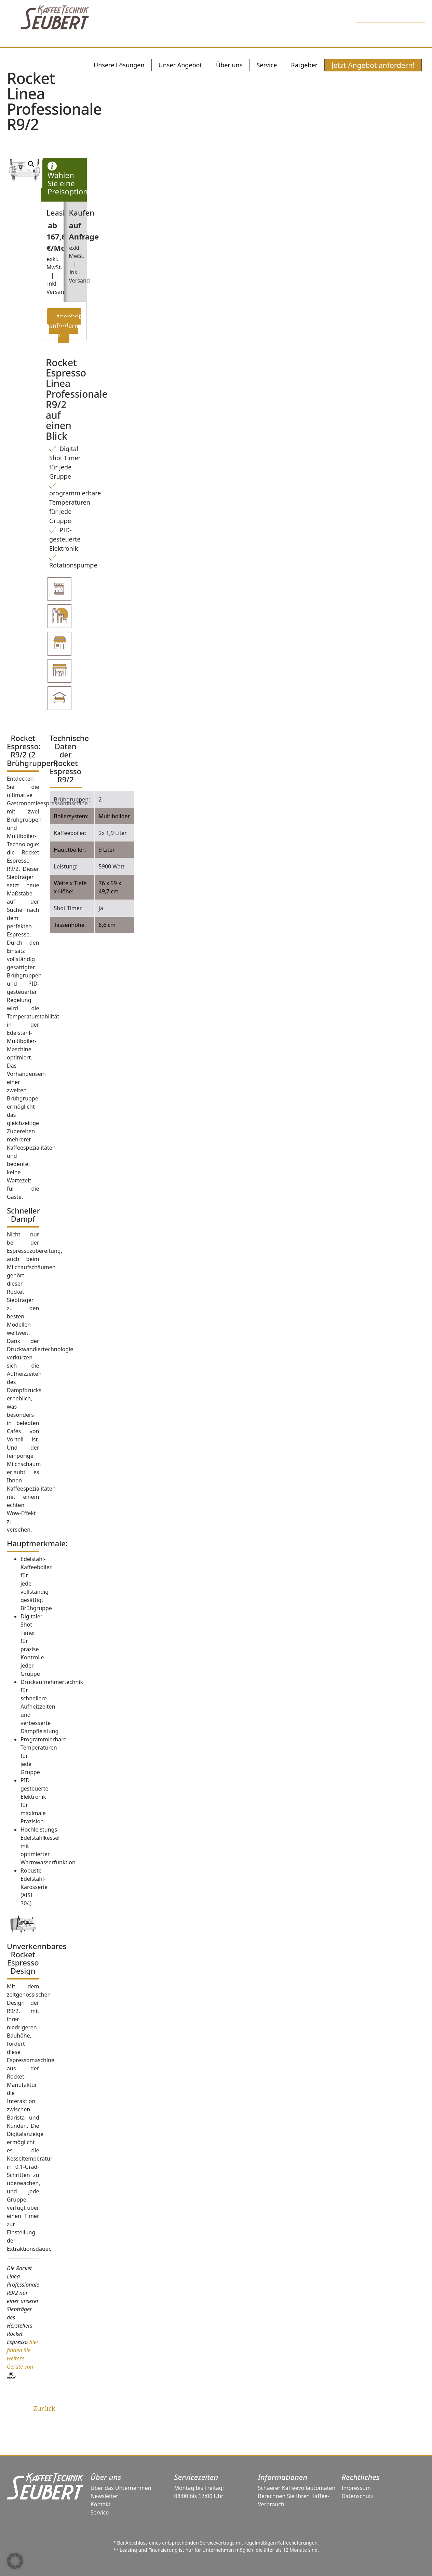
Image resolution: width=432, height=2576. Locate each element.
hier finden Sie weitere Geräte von (23, 2358)
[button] (15, 2561)
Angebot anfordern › (65, 325)
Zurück (44, 2408)
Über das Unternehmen (121, 2488)
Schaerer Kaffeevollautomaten (296, 2488)
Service (100, 2512)
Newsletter (104, 2496)
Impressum (356, 2488)
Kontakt (101, 2504)
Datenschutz (357, 2496)
